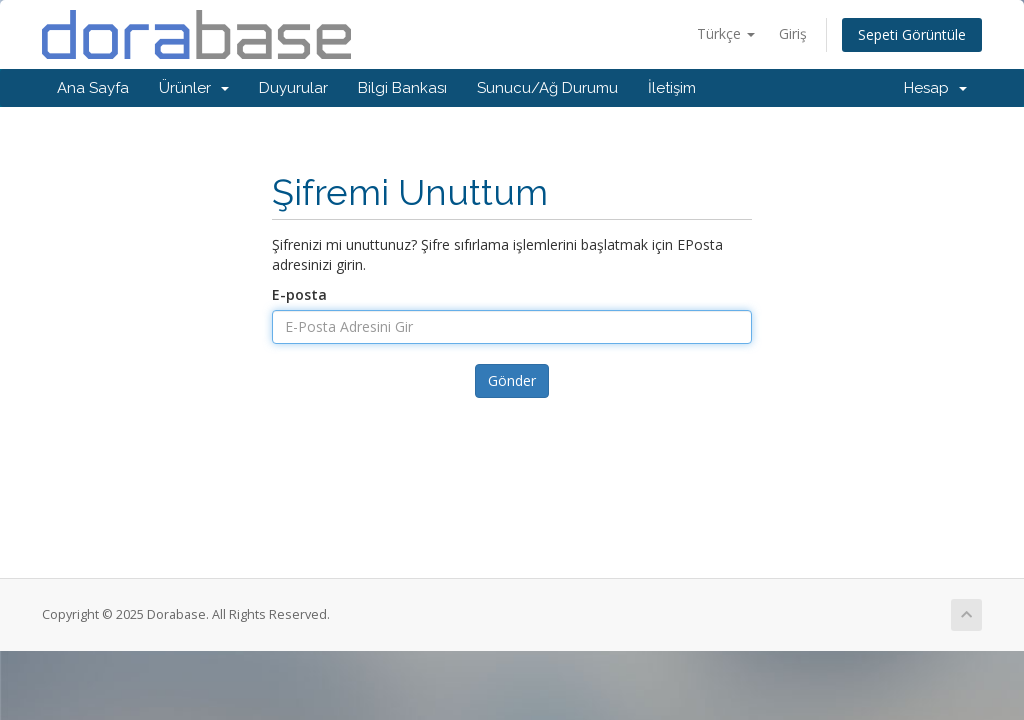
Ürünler (194, 88)
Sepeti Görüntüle (912, 34)
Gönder (512, 380)
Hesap (935, 88)
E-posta (299, 294)
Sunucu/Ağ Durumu (547, 88)
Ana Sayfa (93, 88)
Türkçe (726, 33)
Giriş (793, 33)
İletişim (672, 88)
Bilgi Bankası (402, 88)
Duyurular (293, 88)
